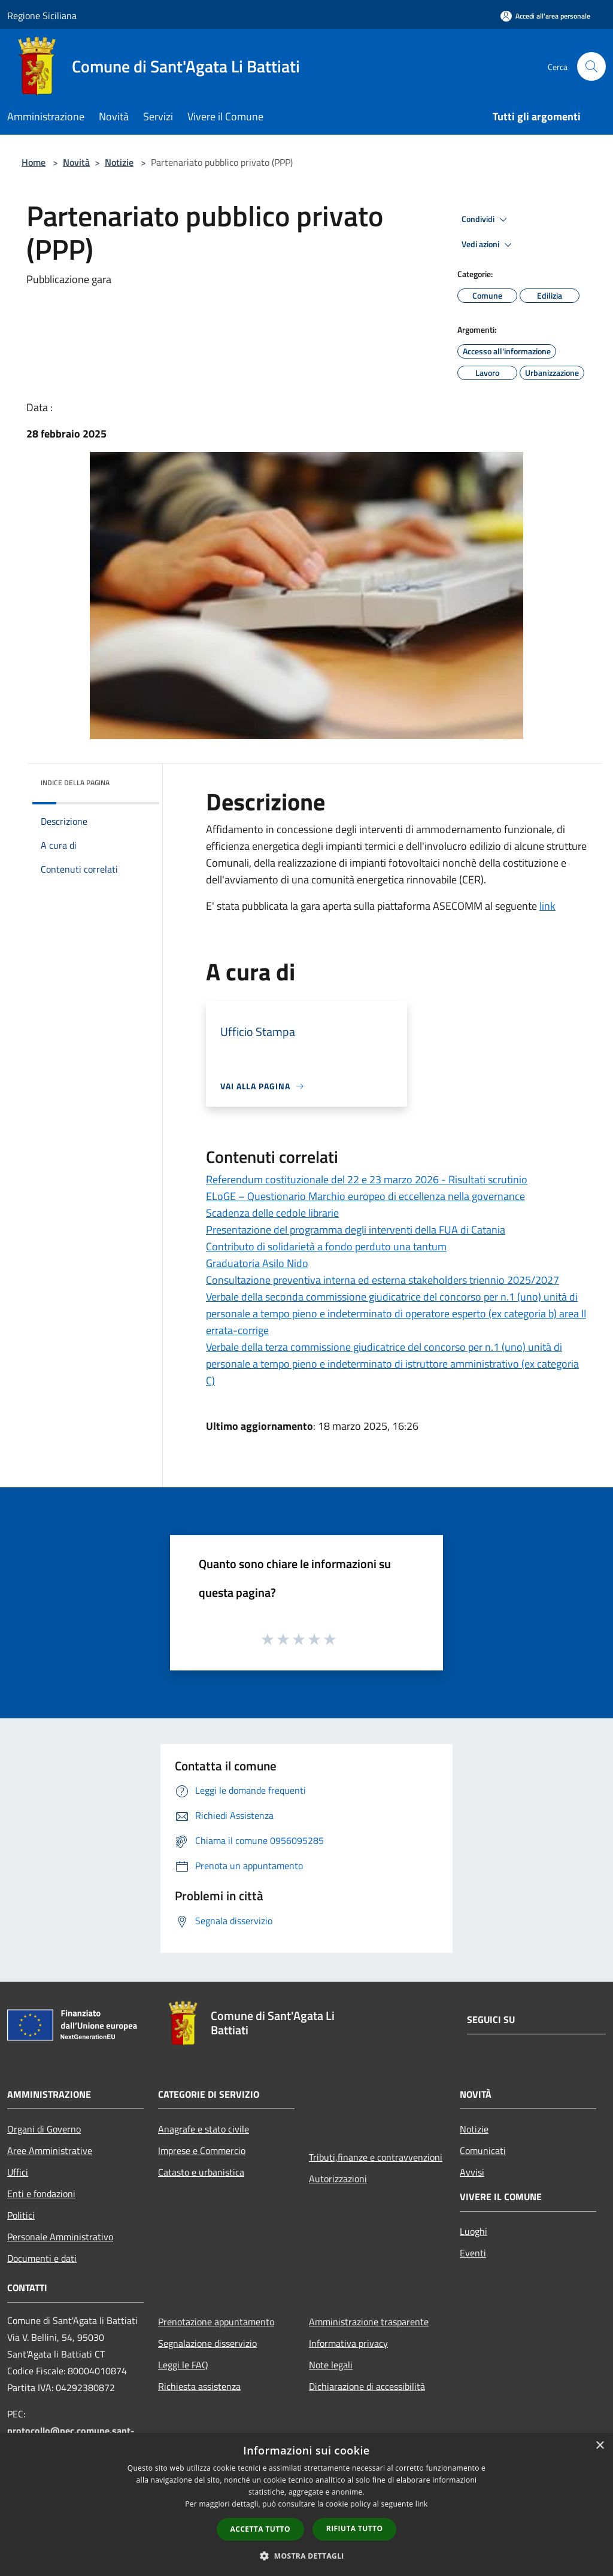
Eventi (473, 2253)
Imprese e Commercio (201, 2150)
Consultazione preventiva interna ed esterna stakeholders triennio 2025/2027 (382, 1280)
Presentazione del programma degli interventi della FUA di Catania (355, 1230)
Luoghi (473, 2231)
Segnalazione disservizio (207, 2343)
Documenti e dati (42, 2258)
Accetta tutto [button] (260, 2529)
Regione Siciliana (42, 15)
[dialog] (306, 2504)
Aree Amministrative (49, 2150)
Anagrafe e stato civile (203, 2129)
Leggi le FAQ (183, 2365)
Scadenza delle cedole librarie (272, 1213)
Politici (21, 2215)
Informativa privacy (348, 2343)
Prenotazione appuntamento (216, 2321)
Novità (76, 162)
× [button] (599, 2445)
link (547, 906)
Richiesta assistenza (199, 2386)
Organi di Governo (44, 2129)
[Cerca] (591, 66)
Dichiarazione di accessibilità (367, 2386)
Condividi (486, 219)
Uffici (17, 2172)
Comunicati (483, 2150)
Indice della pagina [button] (75, 782)
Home (33, 162)
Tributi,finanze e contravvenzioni (375, 2157)
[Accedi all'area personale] (545, 16)
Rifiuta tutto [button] (354, 2528)
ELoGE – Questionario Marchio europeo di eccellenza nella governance (365, 1196)
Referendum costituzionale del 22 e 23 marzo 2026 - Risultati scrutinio (366, 1179)
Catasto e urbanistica (201, 2172)
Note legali (331, 2365)
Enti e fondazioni (41, 2193)
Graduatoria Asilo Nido (257, 1263)
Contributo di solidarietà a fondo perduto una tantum (326, 1246)
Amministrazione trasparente (369, 2321)
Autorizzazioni (338, 2178)
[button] (306, 2556)
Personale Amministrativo (60, 2236)
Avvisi (472, 2172)
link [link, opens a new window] (421, 2504)
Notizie (119, 162)
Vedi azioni (488, 245)
